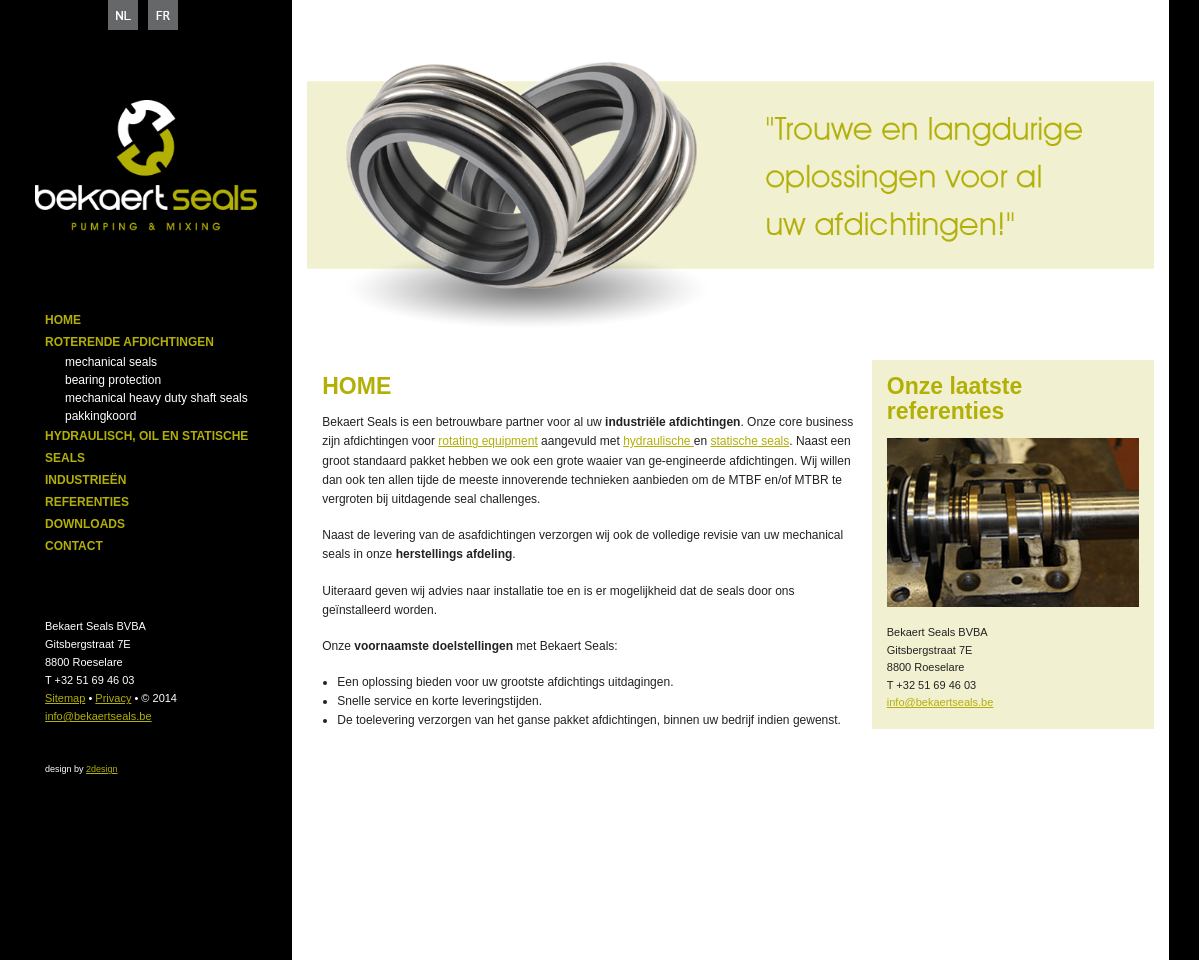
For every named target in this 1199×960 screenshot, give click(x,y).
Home (63, 320)
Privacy (113, 698)
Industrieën (85, 480)
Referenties (87, 502)
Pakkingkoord (100, 416)
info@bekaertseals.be (98, 716)
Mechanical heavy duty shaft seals (156, 398)
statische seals (750, 441)
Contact (74, 546)
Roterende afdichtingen (129, 342)
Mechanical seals (111, 362)
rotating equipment (487, 441)
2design (102, 769)
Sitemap (65, 698)
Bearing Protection (113, 380)
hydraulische (658, 441)
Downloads (85, 524)
